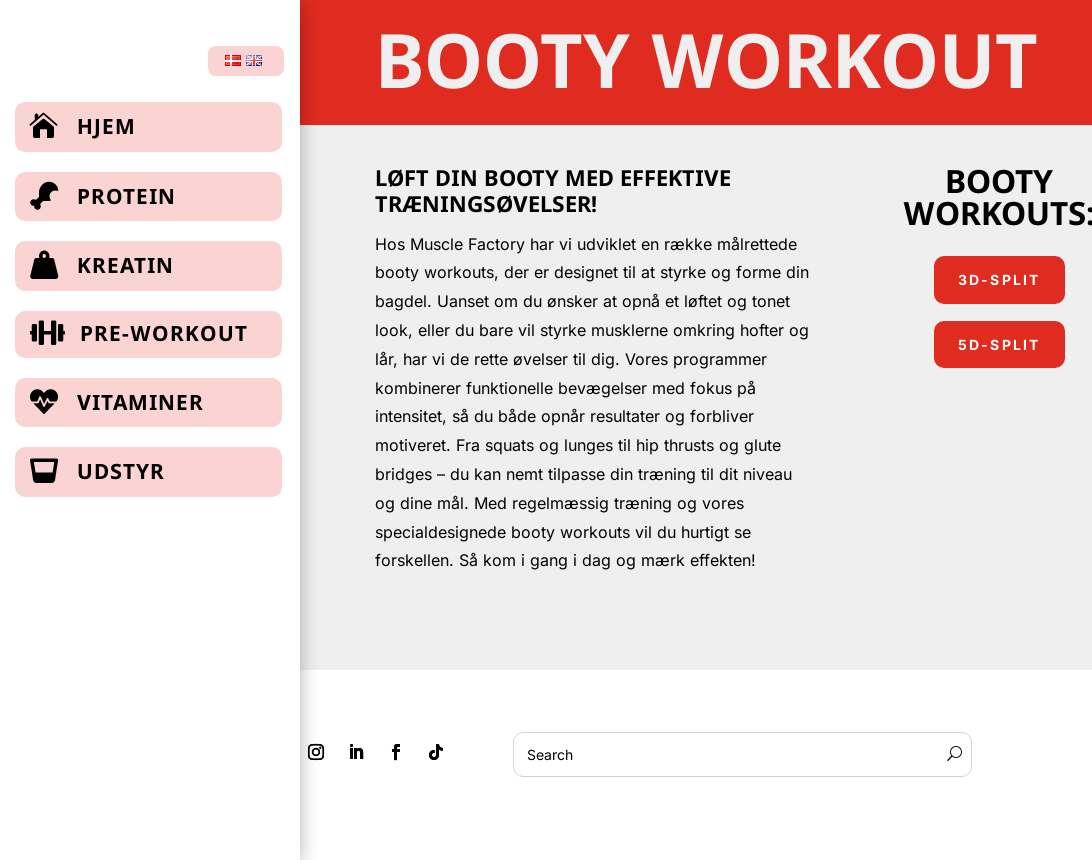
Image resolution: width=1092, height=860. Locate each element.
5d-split (999, 344)
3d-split (999, 279)
